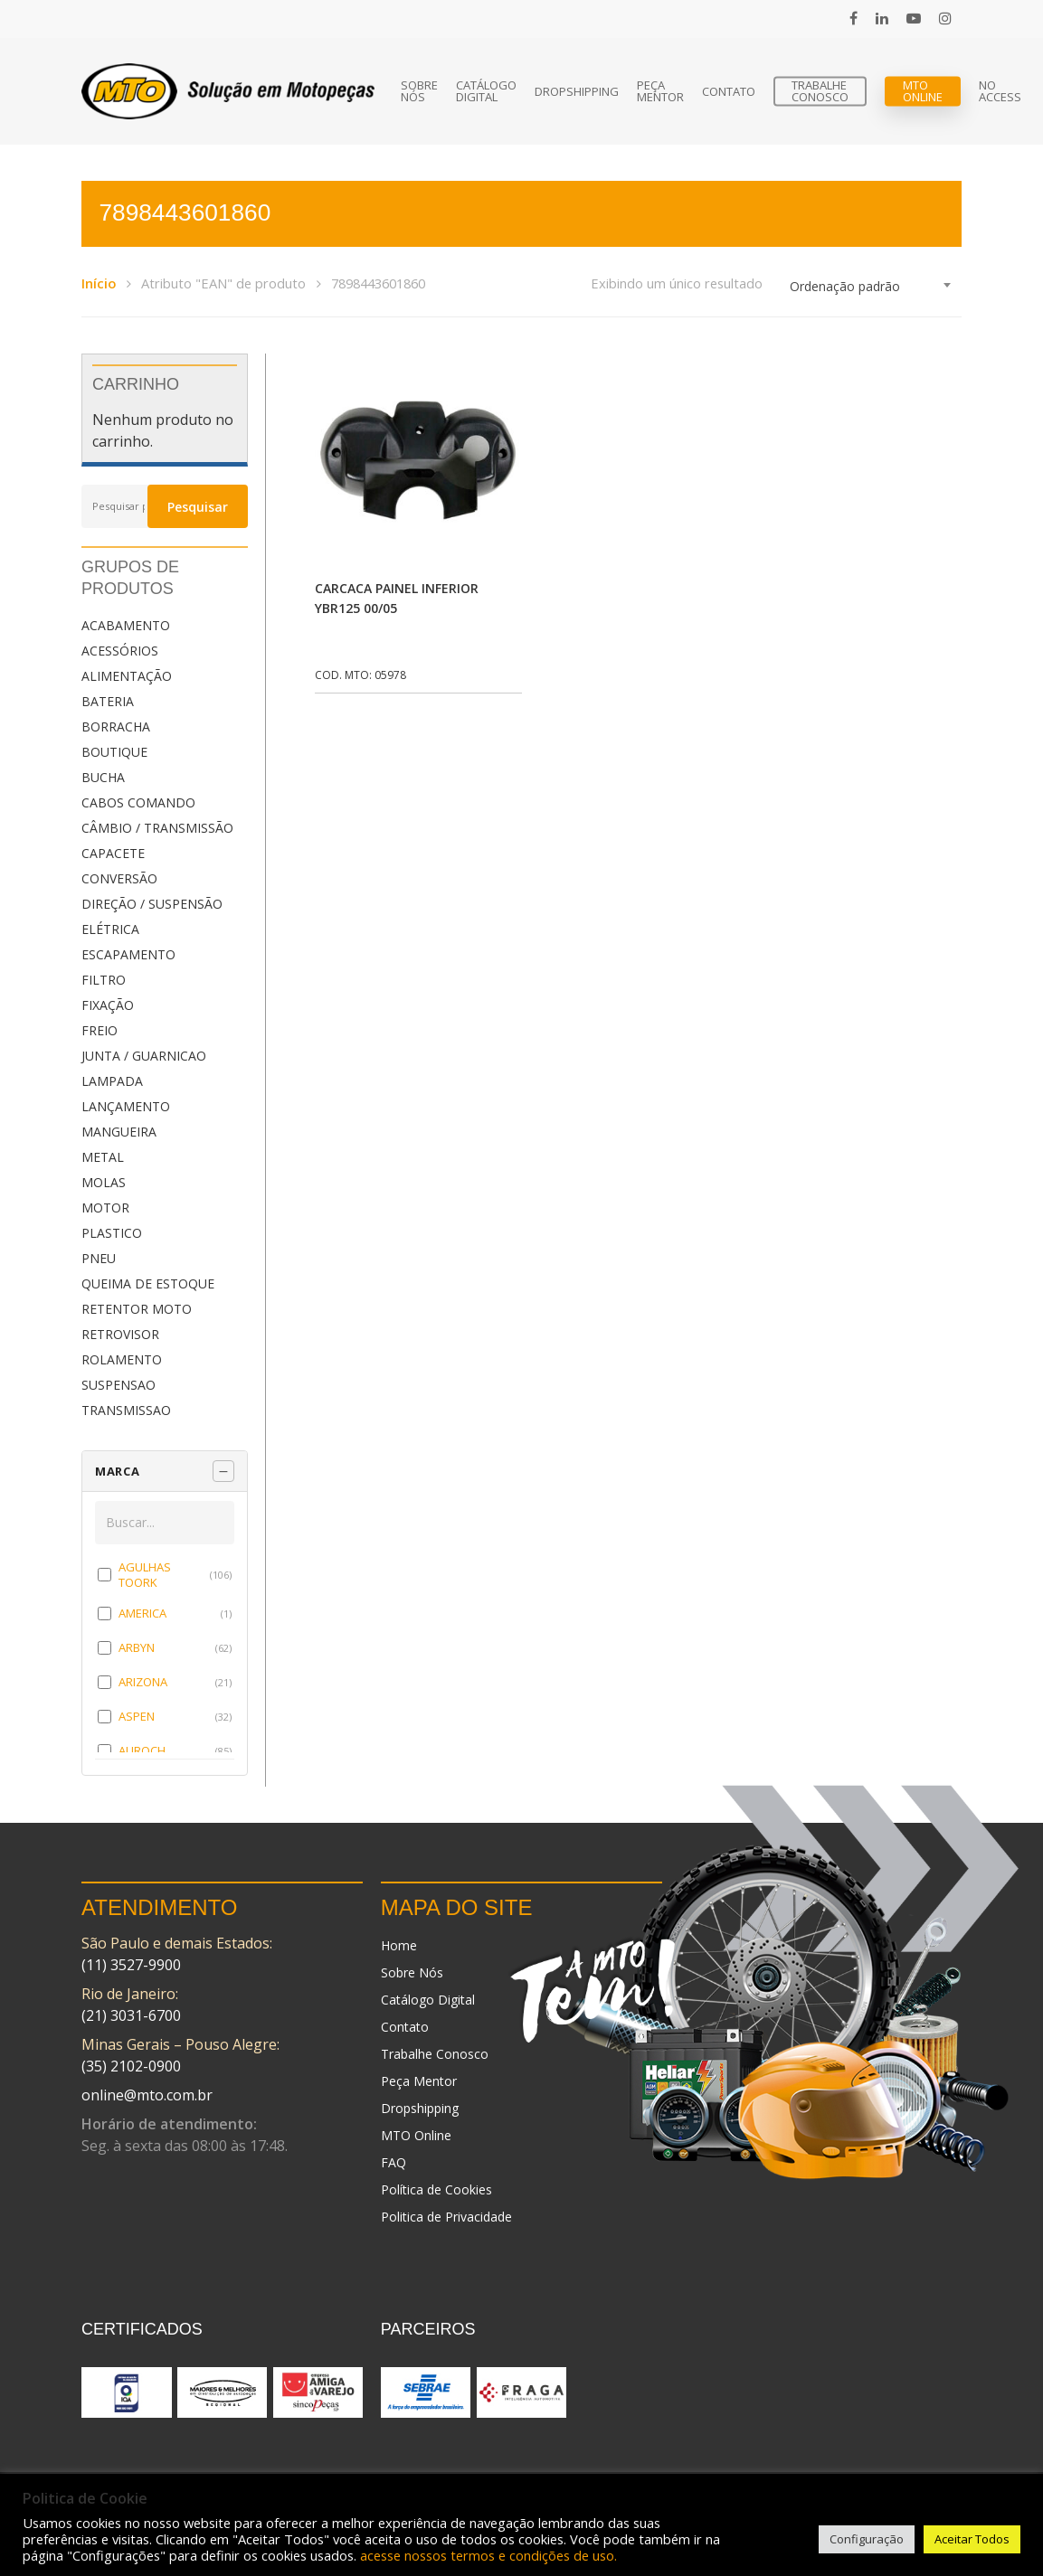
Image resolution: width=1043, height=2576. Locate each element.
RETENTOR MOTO (136, 1308)
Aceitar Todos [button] (972, 2539)
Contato (728, 92)
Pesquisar (197, 506)
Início (98, 283)
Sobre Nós (419, 91)
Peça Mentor (660, 91)
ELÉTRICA (110, 929)
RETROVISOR (120, 1334)
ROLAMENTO (121, 1359)
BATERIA (107, 701)
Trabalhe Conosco (820, 91)
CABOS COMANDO (138, 802)
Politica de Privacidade (446, 2216)
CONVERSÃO (119, 878)
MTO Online (923, 91)
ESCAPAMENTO (128, 954)
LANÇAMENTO (125, 1106)
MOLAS (103, 1182)
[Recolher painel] (223, 1471)
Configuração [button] (867, 2539)
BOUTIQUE (114, 751)
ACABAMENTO (125, 625)
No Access (1000, 91)
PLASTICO (111, 1232)
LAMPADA (112, 1081)
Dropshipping (577, 92)
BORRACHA (115, 726)
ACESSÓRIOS (119, 650)
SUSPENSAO (118, 1384)
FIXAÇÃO (107, 1005)
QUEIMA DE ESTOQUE (147, 1283)
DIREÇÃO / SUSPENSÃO (152, 903)
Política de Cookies (436, 2189)
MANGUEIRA (118, 1131)
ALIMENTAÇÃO (126, 675)
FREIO (99, 1030)
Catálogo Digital (486, 91)
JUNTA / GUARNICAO (143, 1055)
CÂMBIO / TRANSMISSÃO (157, 827)
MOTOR (105, 1207)
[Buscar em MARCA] (164, 1522)
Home (399, 1945)
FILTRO (103, 979)
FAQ (393, 2162)
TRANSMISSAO (126, 1410)
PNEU (98, 1258)
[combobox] (871, 286)
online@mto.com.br (147, 2095)
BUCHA (103, 777)
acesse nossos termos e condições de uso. (488, 2555)
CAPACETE (113, 853)
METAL (102, 1156)
